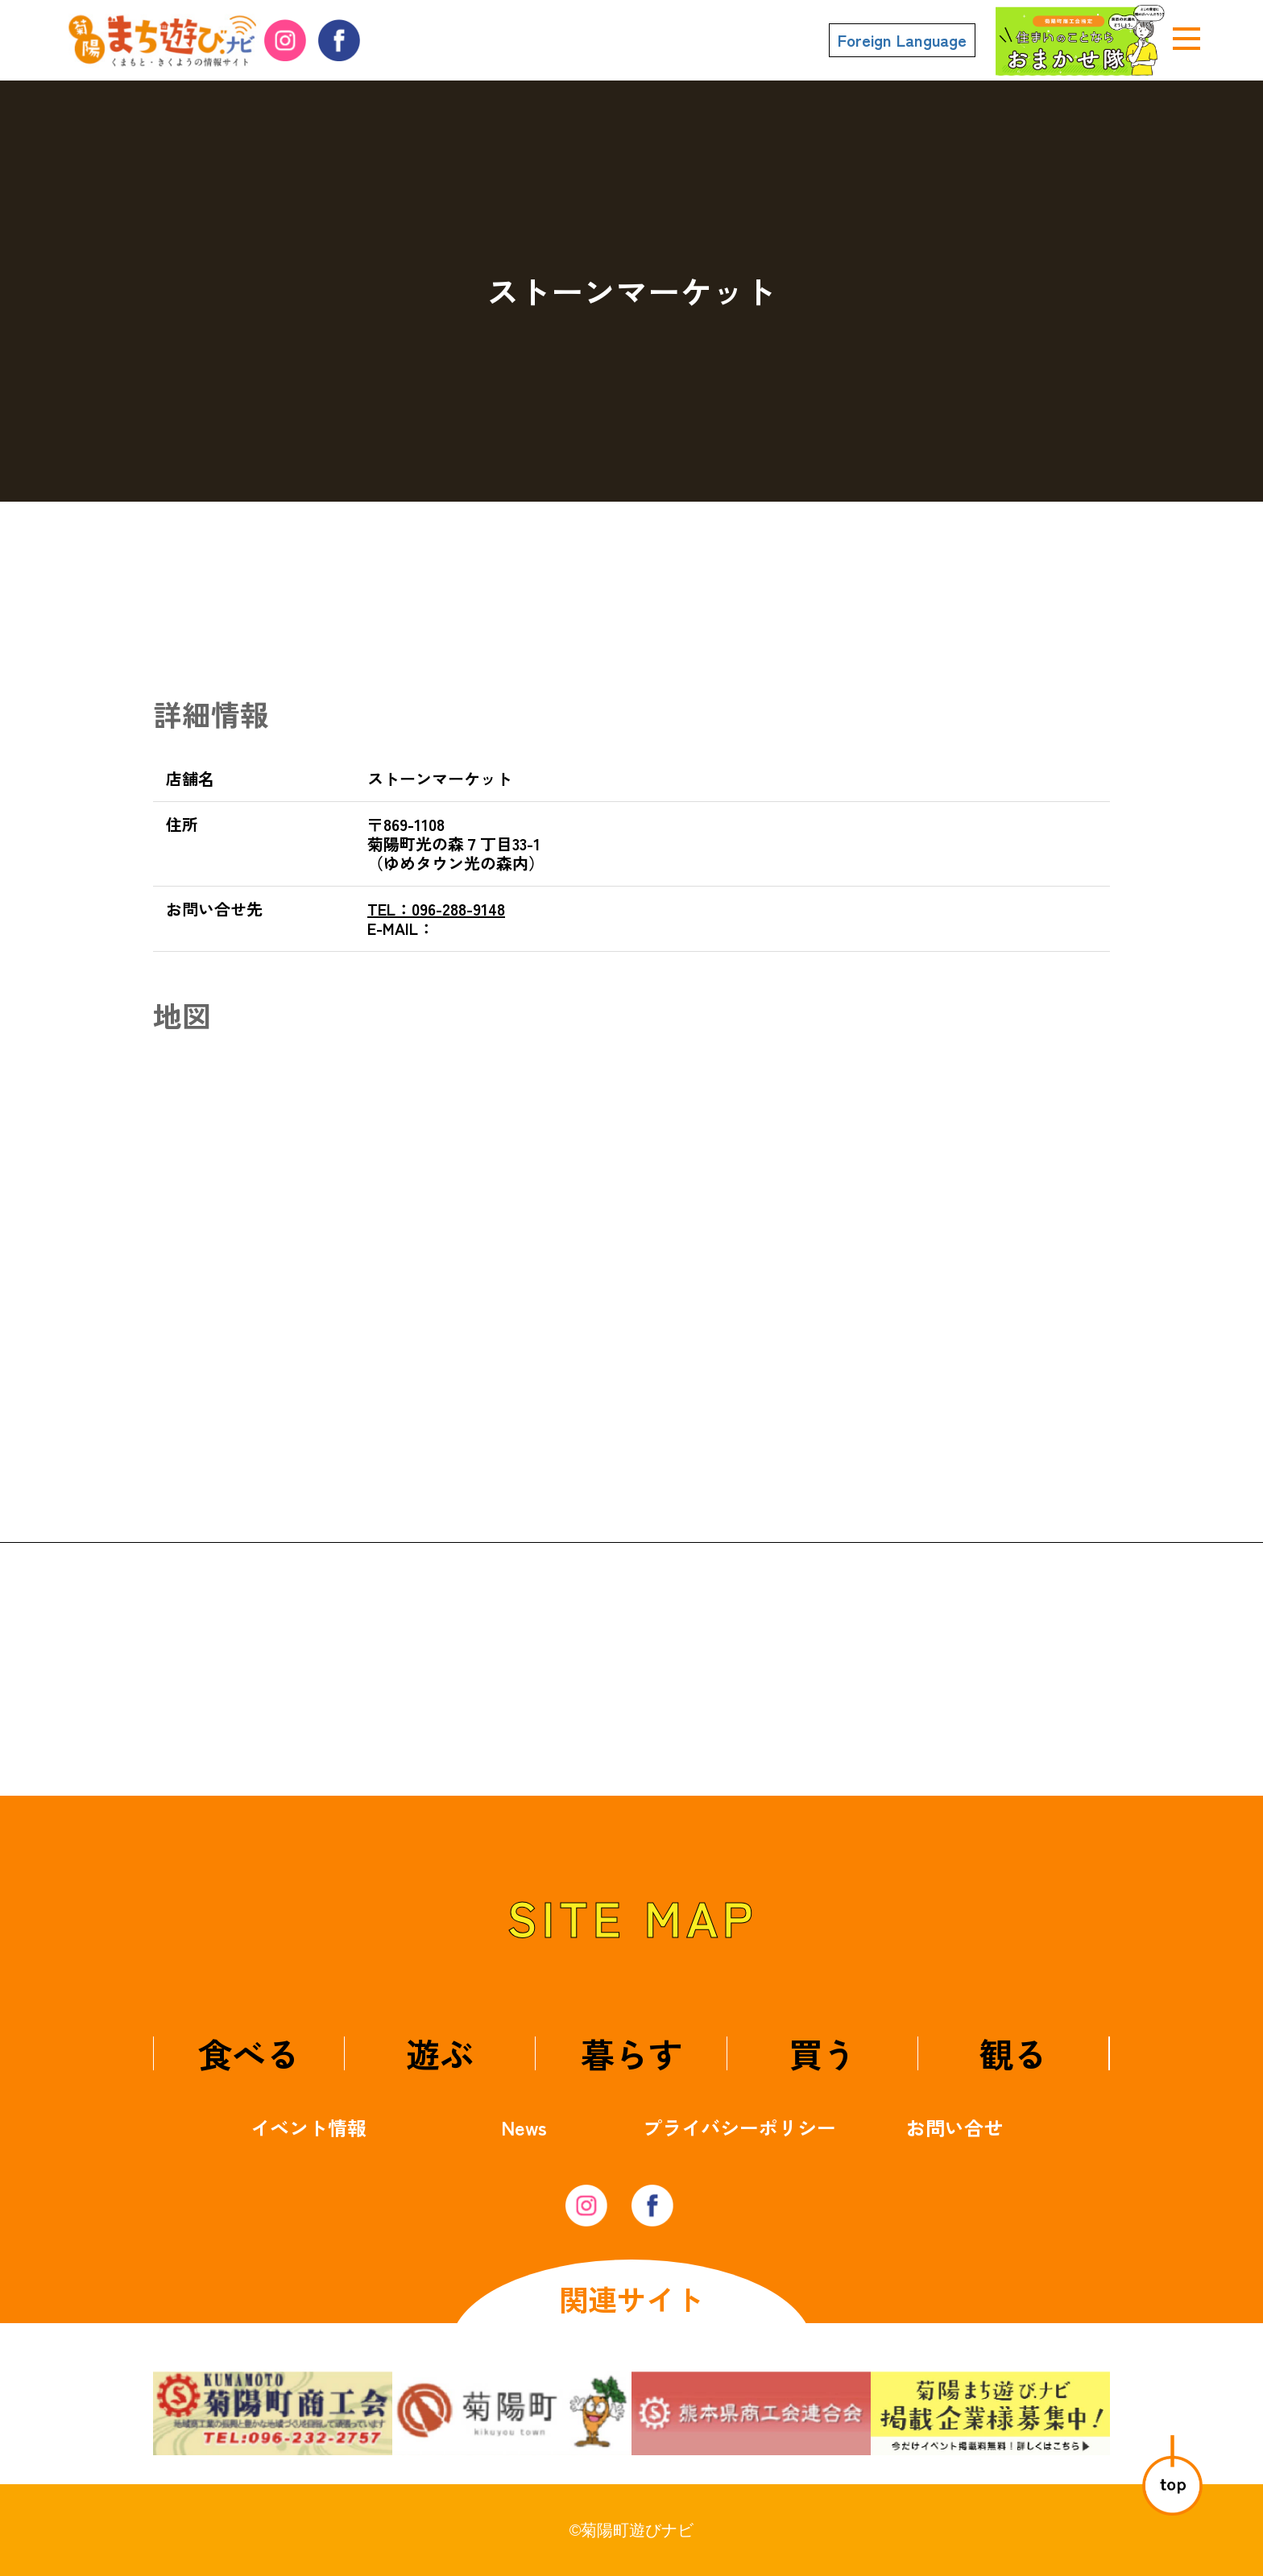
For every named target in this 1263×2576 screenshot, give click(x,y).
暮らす (631, 2053)
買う (822, 2053)
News (524, 2127)
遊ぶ (440, 2053)
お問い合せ (954, 2127)
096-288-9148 (436, 908)
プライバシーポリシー (739, 2127)
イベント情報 (308, 2127)
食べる (249, 2053)
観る (1013, 2053)
